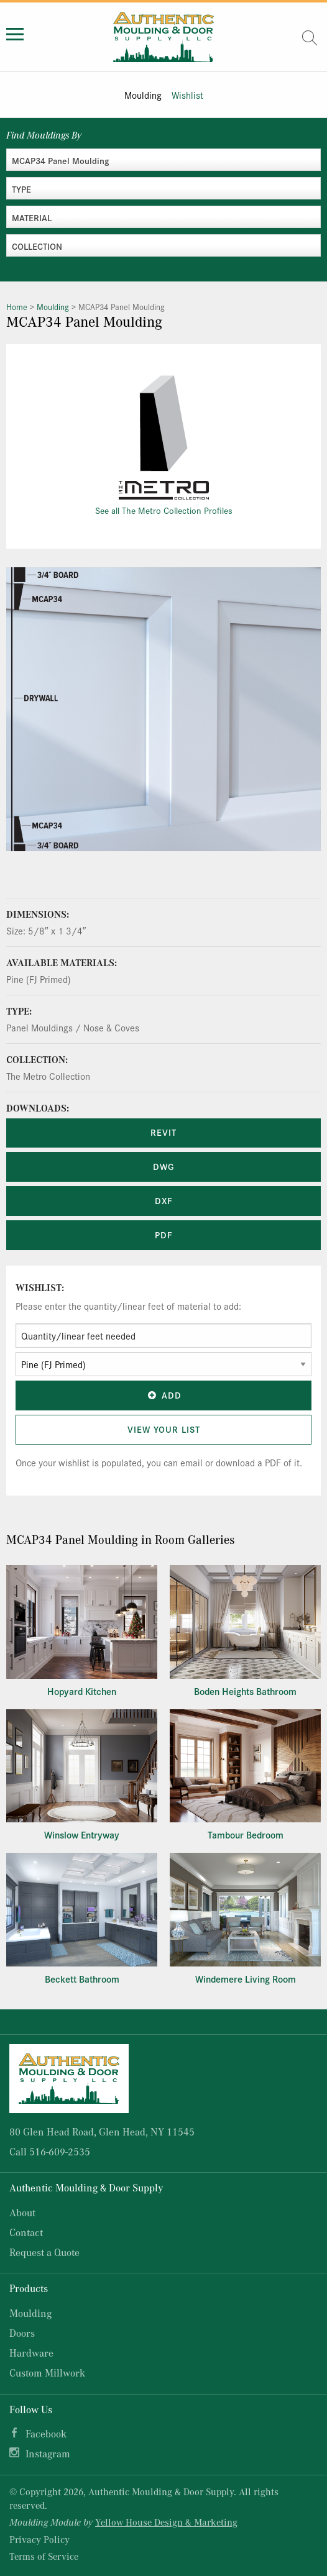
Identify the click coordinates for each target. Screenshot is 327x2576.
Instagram (47, 2453)
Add (163, 1395)
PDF (164, 1234)
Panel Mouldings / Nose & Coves (72, 1027)
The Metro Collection (48, 1076)
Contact (26, 2232)
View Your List (163, 1429)
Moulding (143, 95)
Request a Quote (44, 2252)
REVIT (163, 1132)
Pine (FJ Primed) (38, 979)
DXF (164, 1200)
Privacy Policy (39, 2539)
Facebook (46, 2433)
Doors (22, 2333)
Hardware (31, 2352)
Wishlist (187, 95)
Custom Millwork (47, 2372)
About (22, 2212)
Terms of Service (43, 2556)
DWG (163, 1166)
